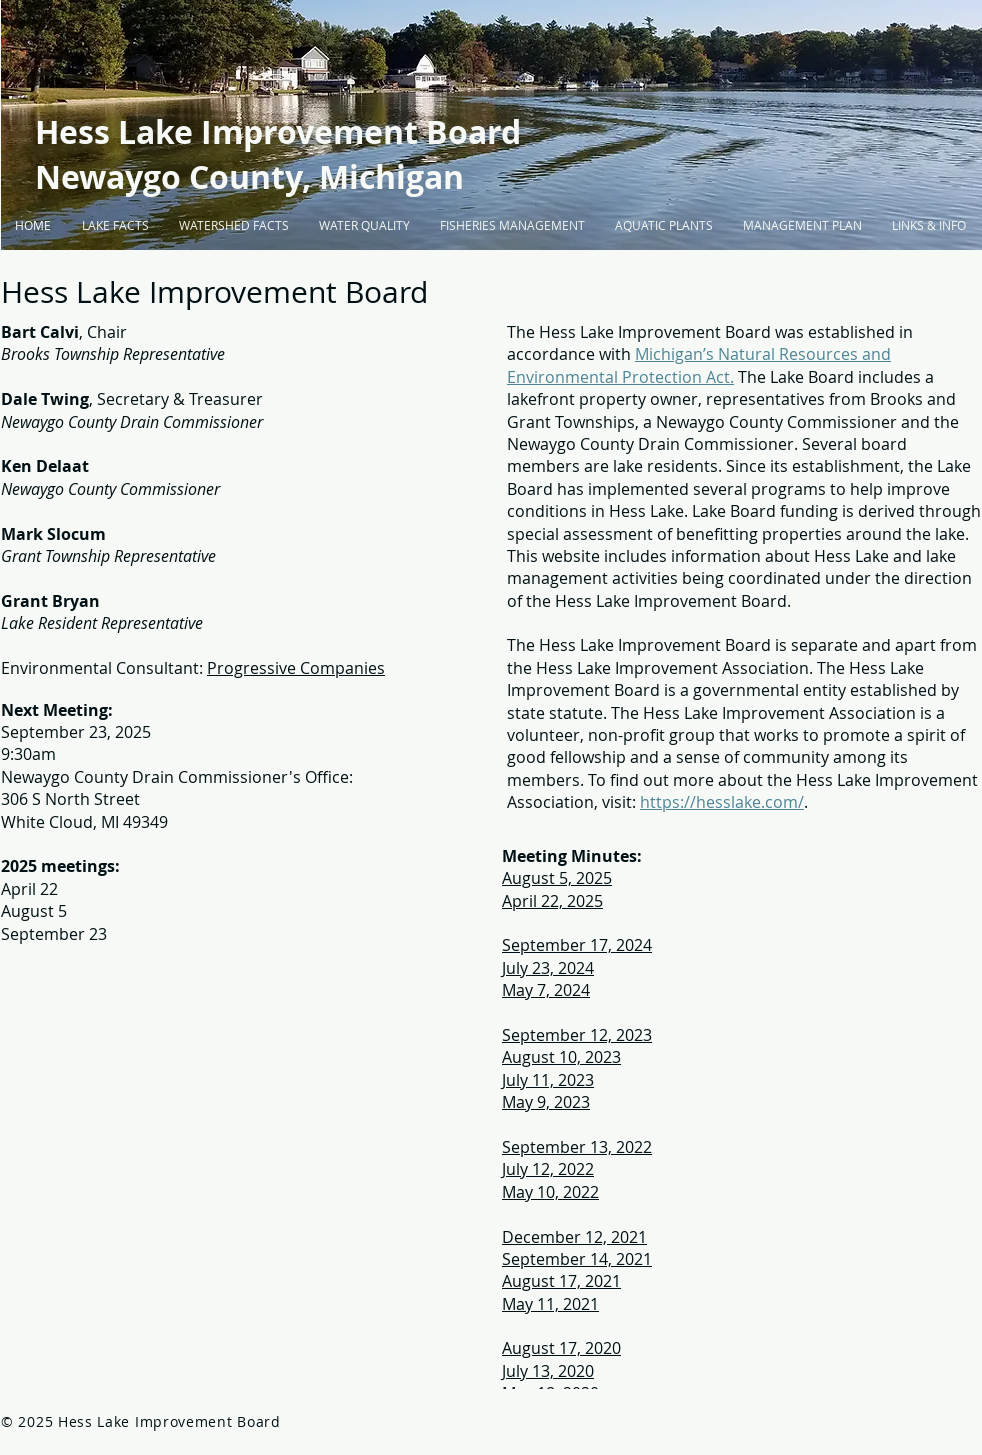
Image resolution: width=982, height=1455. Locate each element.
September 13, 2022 (577, 1147)
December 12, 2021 (574, 1237)
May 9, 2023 (546, 1102)
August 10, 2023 (561, 1057)
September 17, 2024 (577, 945)
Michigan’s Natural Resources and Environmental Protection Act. (699, 365)
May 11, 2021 (550, 1304)
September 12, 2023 (577, 1035)
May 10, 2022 (550, 1192)
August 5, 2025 (557, 878)
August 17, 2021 (561, 1281)
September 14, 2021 (577, 1259)
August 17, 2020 (561, 1348)
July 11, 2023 (548, 1080)
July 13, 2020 (548, 1371)
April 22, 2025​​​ (552, 901)
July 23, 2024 (548, 968)
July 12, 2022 (548, 1169)
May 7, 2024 (546, 990)
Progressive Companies (296, 668)
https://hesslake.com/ (722, 802)
